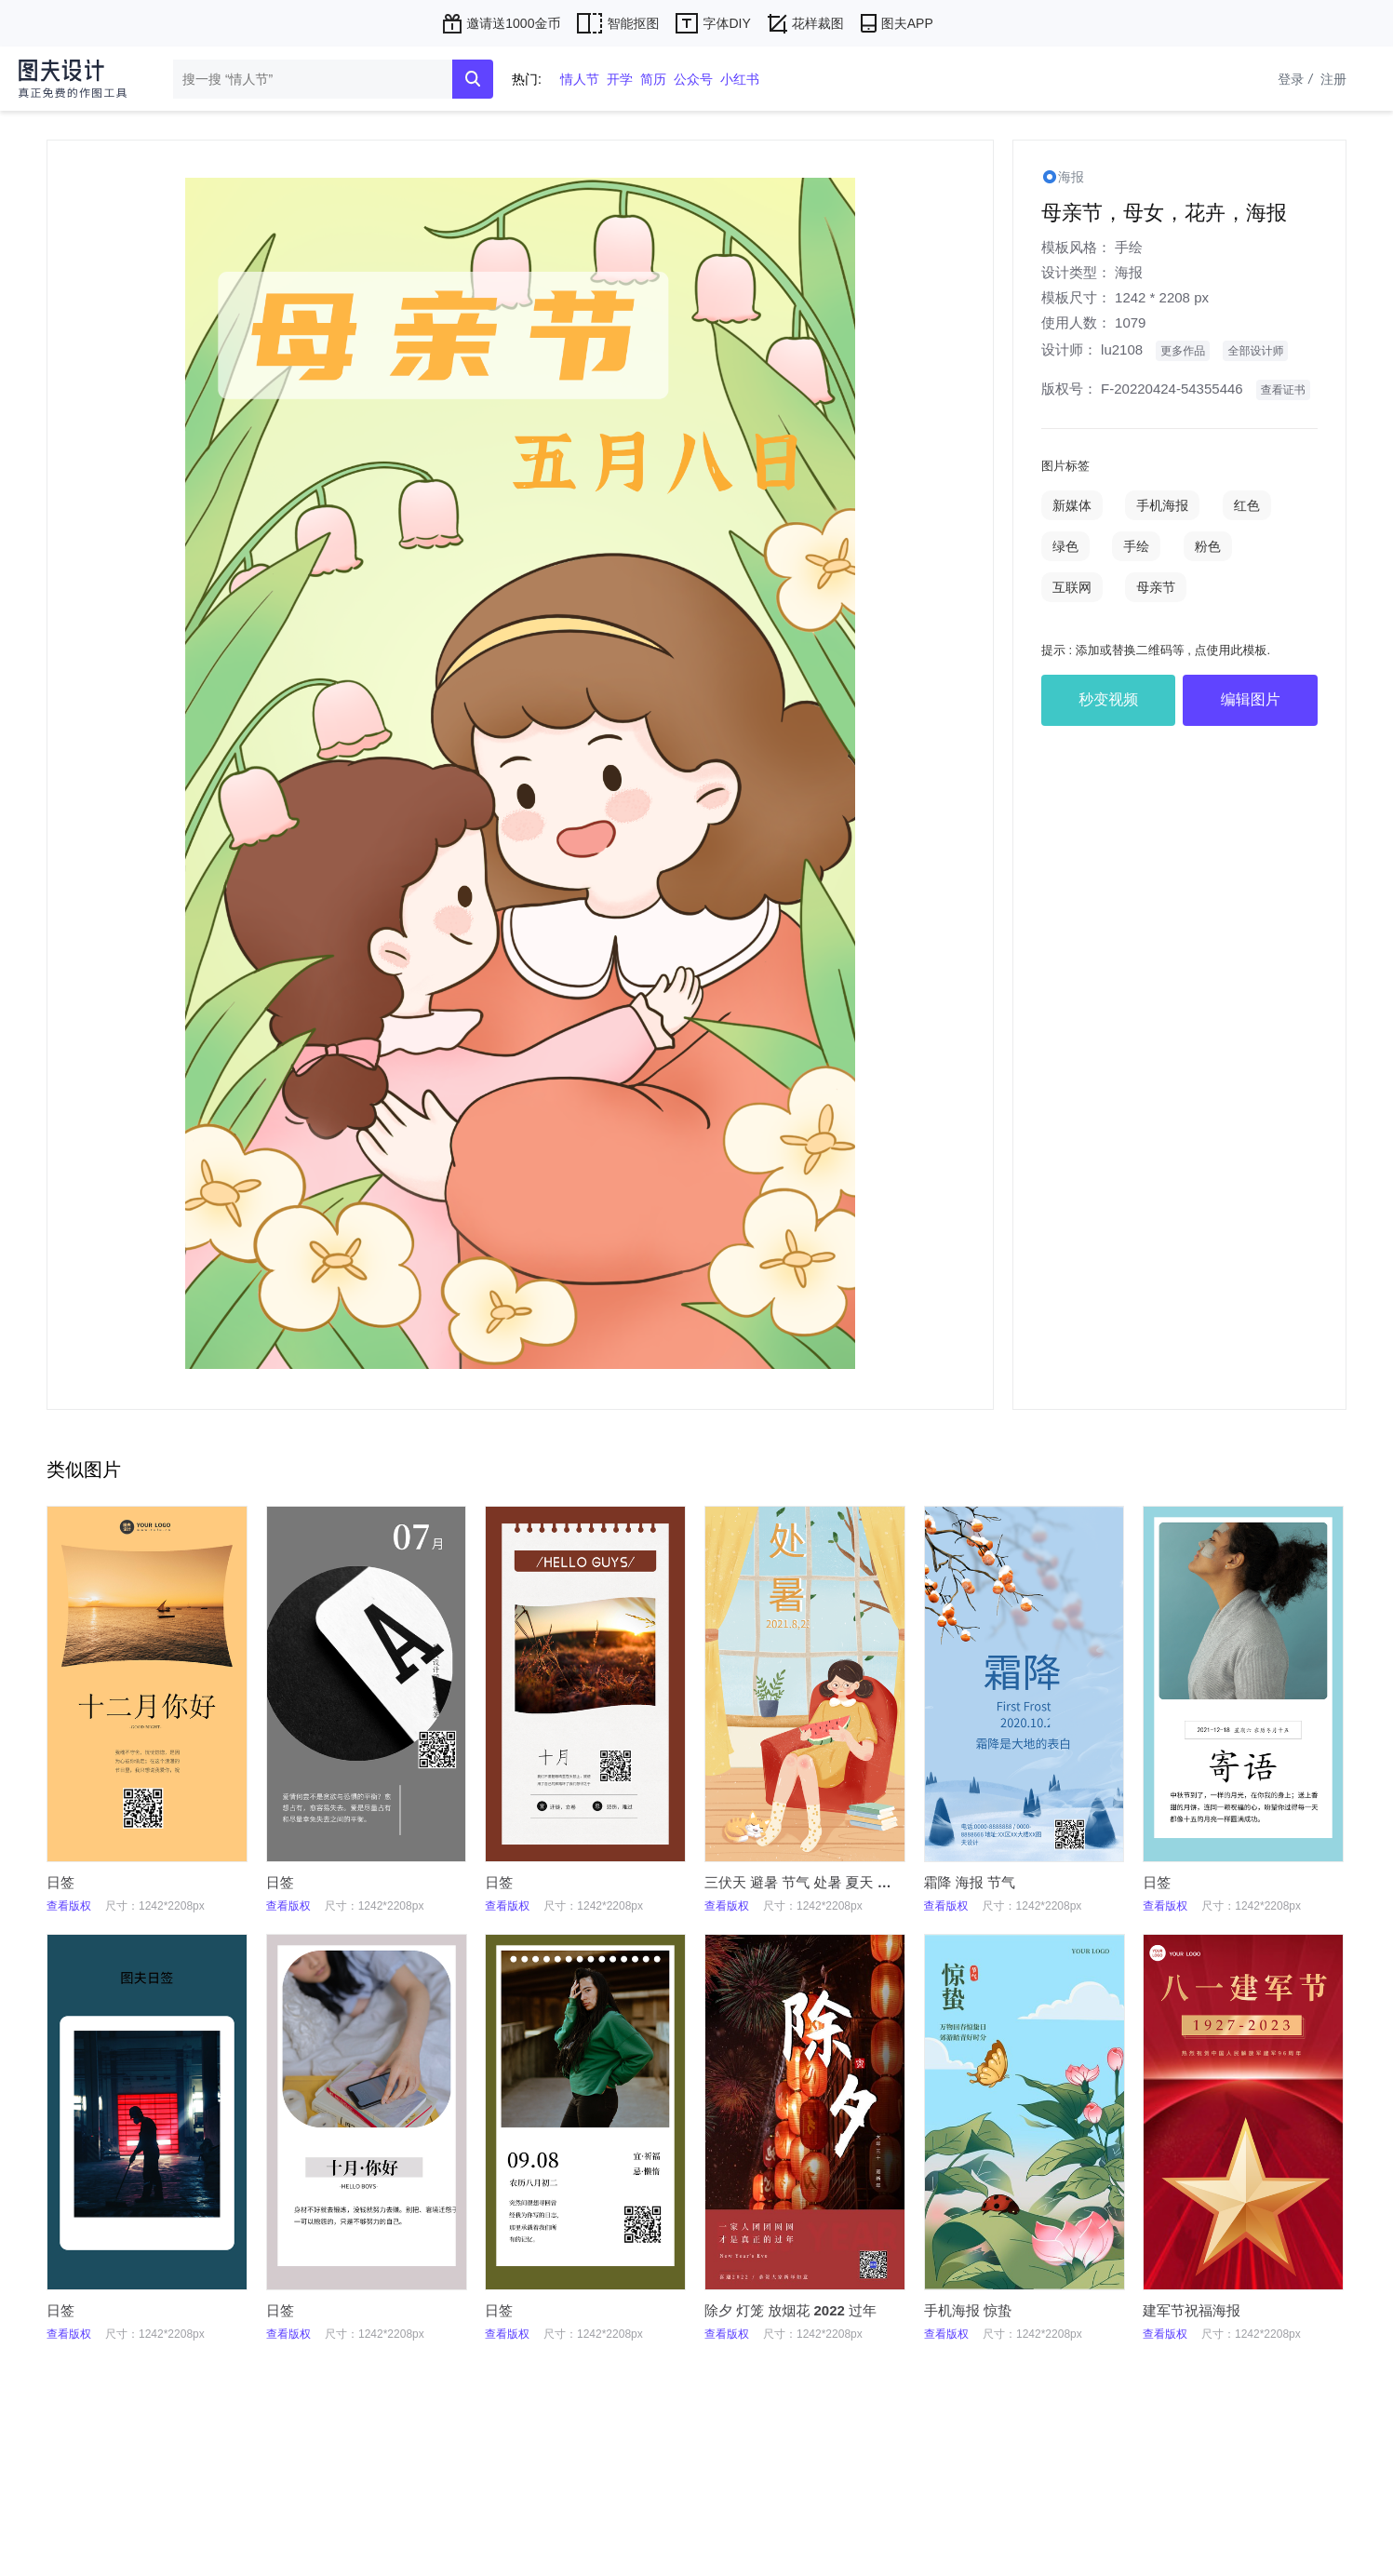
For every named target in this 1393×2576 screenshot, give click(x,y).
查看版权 (69, 1905)
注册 (1333, 79)
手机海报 (1162, 505)
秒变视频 (1108, 699)
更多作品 (1182, 350)
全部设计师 (1255, 350)
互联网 (1072, 587)
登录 (1297, 79)
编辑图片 (1250, 699)
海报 (1129, 272)
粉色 (1208, 546)
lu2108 (1122, 349)
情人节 (579, 79)
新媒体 (1072, 505)
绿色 (1065, 546)
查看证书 (1283, 389)
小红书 (739, 79)
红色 (1247, 505)
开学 (620, 79)
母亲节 (1155, 587)
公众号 (693, 79)
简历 (653, 79)
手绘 (1129, 247)
